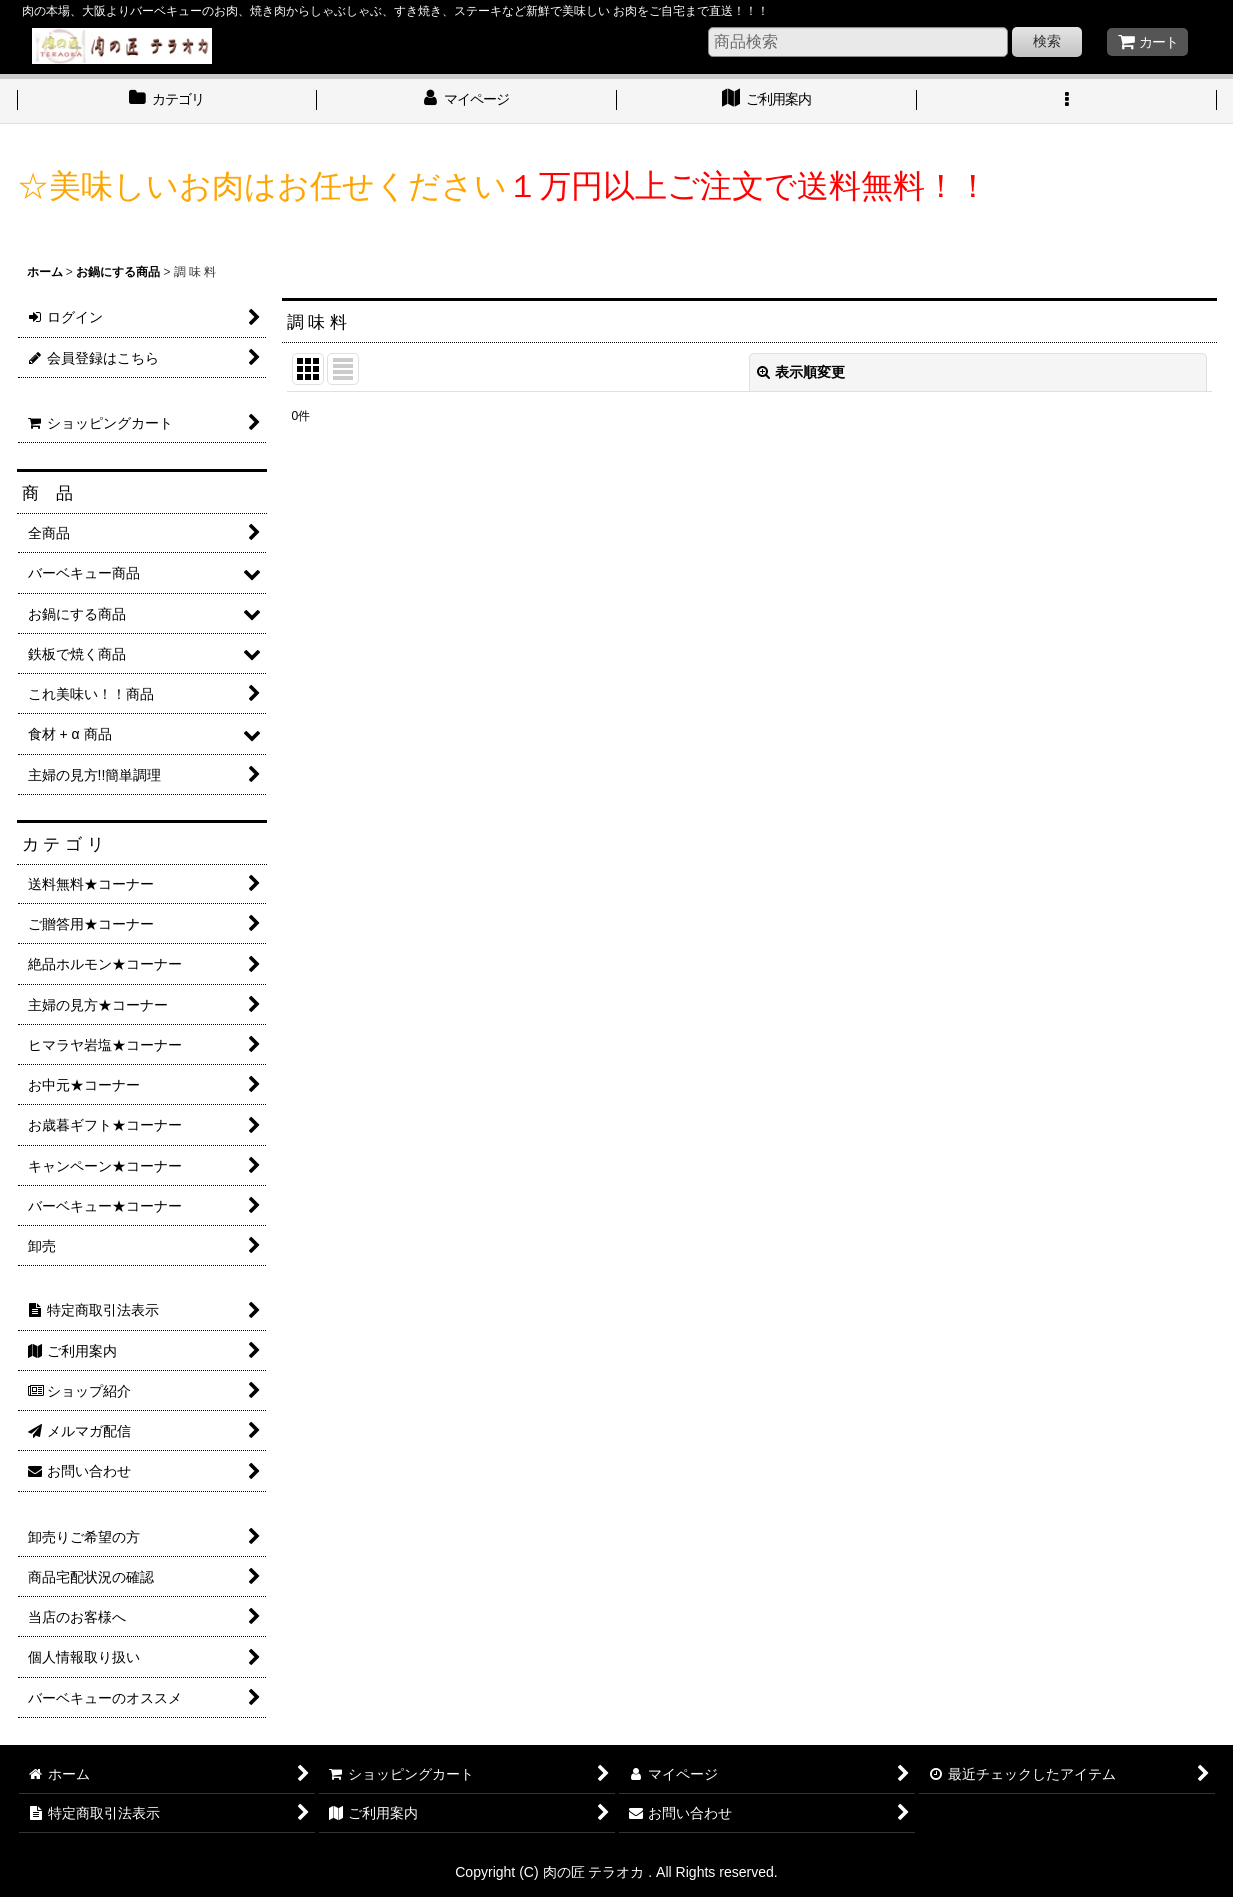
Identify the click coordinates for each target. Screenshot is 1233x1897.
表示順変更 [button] (801, 372)
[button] (1067, 101)
